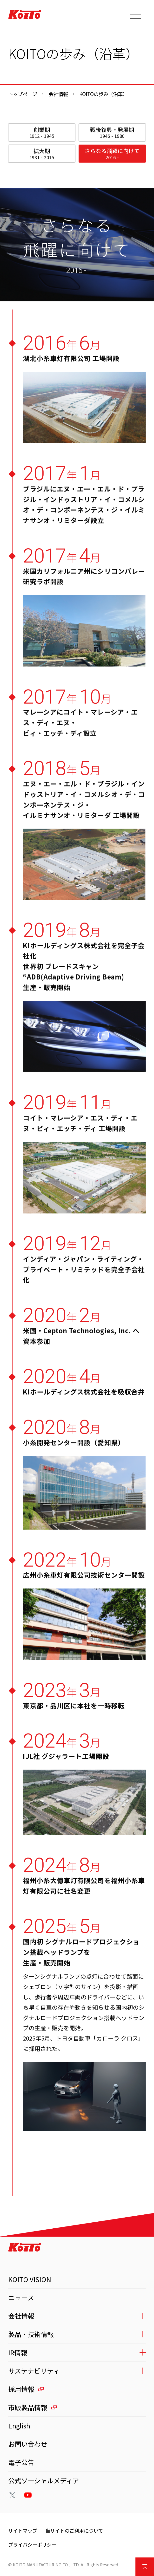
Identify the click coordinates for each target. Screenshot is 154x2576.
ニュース (21, 2297)
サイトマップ (22, 2530)
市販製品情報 (27, 2407)
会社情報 (58, 93)
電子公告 (21, 2462)
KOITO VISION (29, 2279)
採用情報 (21, 2389)
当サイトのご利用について (74, 2530)
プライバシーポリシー (32, 2544)
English (19, 2425)
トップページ (22, 93)
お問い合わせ (27, 2444)
